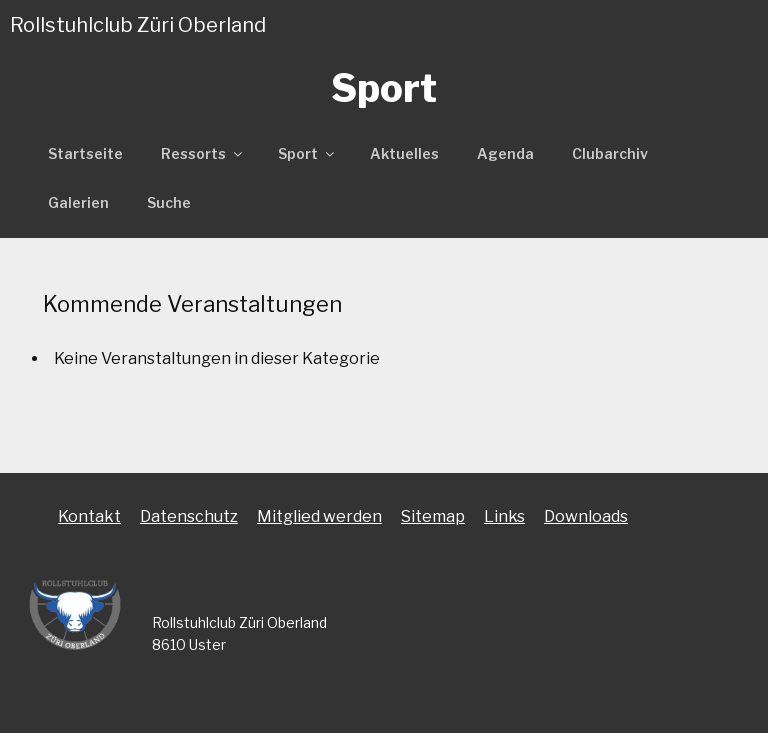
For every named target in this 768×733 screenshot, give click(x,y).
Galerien (78, 202)
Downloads (586, 516)
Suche (169, 202)
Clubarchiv (610, 153)
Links (504, 516)
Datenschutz (189, 516)
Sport (307, 153)
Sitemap (433, 516)
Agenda (505, 153)
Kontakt (89, 516)
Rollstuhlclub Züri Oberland (138, 25)
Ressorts (203, 153)
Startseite (85, 153)
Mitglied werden (319, 516)
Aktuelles (404, 153)
